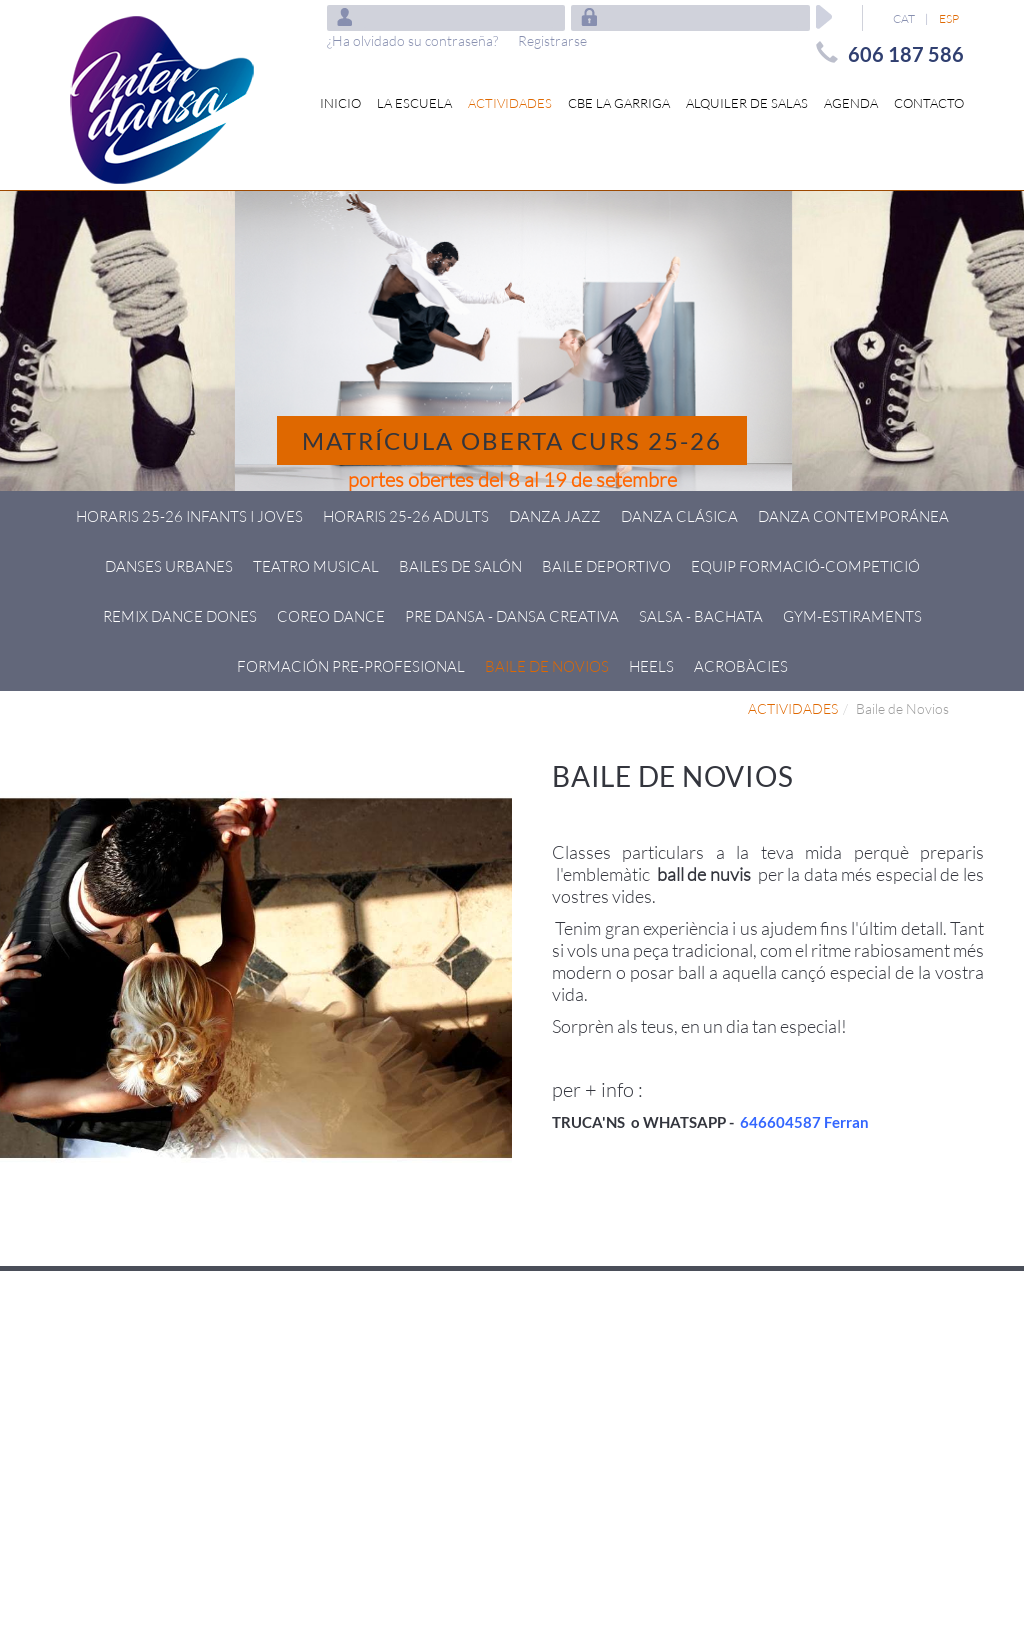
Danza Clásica (679, 516)
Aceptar (824, 17)
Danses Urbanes (169, 566)
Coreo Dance (331, 616)
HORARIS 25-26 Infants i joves (189, 516)
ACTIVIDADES (793, 708)
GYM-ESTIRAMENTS (852, 616)
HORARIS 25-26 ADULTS (406, 516)
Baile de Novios (547, 666)
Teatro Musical (316, 566)
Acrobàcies (741, 666)
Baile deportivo (606, 566)
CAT (904, 18)
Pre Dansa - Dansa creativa (512, 616)
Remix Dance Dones (180, 616)
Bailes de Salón (460, 566)
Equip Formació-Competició (805, 566)
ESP (949, 18)
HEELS (651, 666)
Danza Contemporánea (853, 516)
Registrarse (552, 40)
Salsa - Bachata (701, 616)
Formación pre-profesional (351, 666)
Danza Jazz (555, 516)
